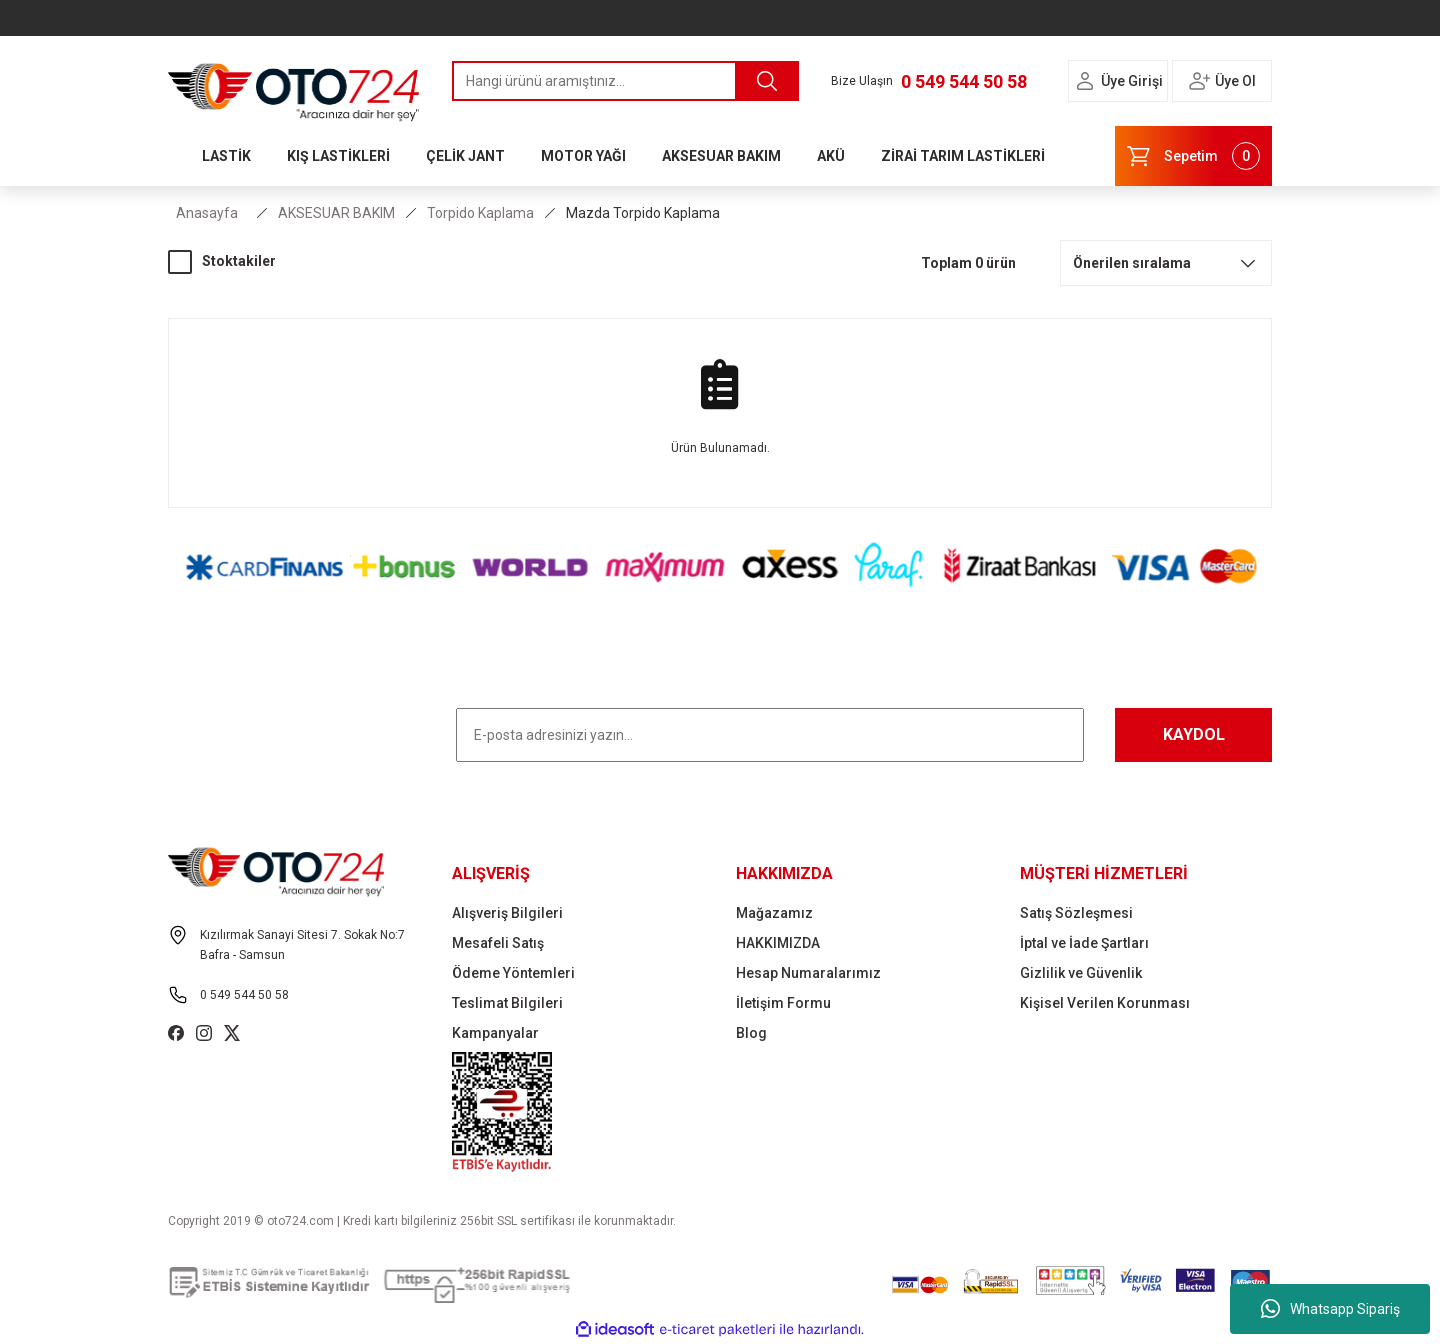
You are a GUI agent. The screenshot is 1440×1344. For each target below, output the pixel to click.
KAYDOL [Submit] (1194, 734)
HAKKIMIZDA (778, 943)
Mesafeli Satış (498, 943)
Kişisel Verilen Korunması (1105, 1003)
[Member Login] (1085, 81)
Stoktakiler (239, 261)
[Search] (625, 81)
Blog (751, 1033)
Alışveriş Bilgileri (507, 913)
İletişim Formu (783, 1003)
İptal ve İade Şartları (1084, 943)
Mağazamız (774, 913)
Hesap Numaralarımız (808, 973)
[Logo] (294, 87)
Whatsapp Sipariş (1330, 1309)
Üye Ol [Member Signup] (1235, 81)
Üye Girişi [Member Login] (1132, 81)
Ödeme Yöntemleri (513, 973)
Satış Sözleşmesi (1076, 913)
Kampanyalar (495, 1033)
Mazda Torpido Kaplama (643, 213)
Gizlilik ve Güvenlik (1081, 973)
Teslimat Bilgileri (507, 1003)
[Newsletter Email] (770, 735)
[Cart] (1193, 156)
